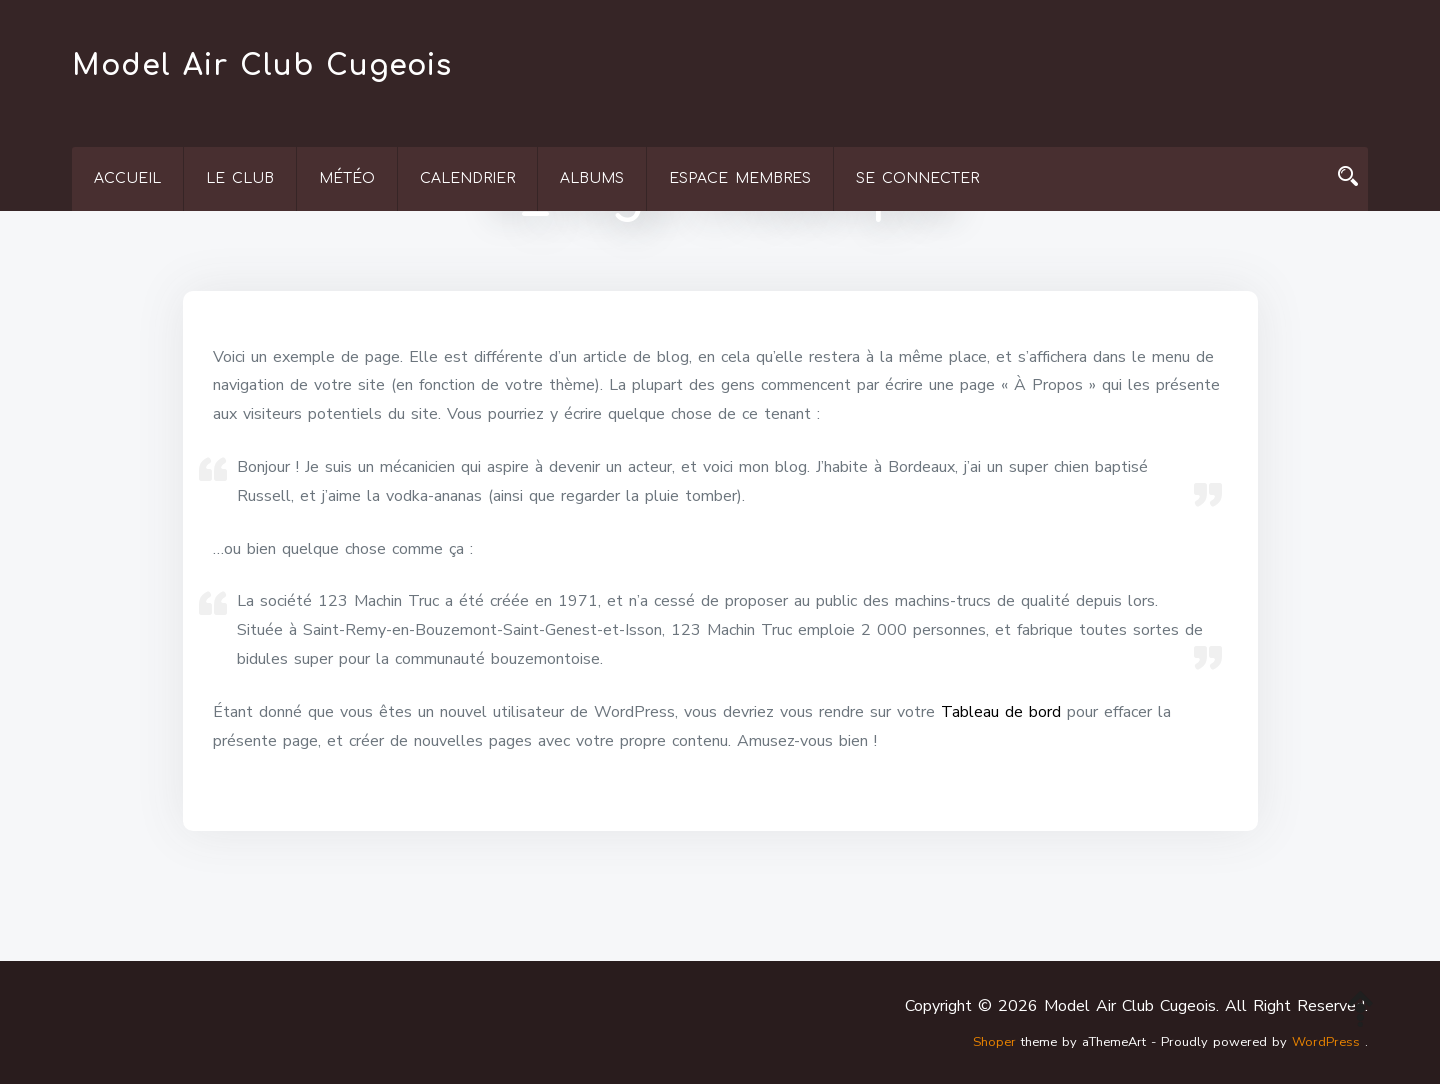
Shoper (994, 1042)
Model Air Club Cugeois (262, 66)
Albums (592, 178)
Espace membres (740, 178)
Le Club (240, 178)
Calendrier (467, 178)
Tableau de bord (1001, 712)
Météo (347, 178)
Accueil (127, 178)
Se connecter (917, 178)
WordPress (1326, 1042)
